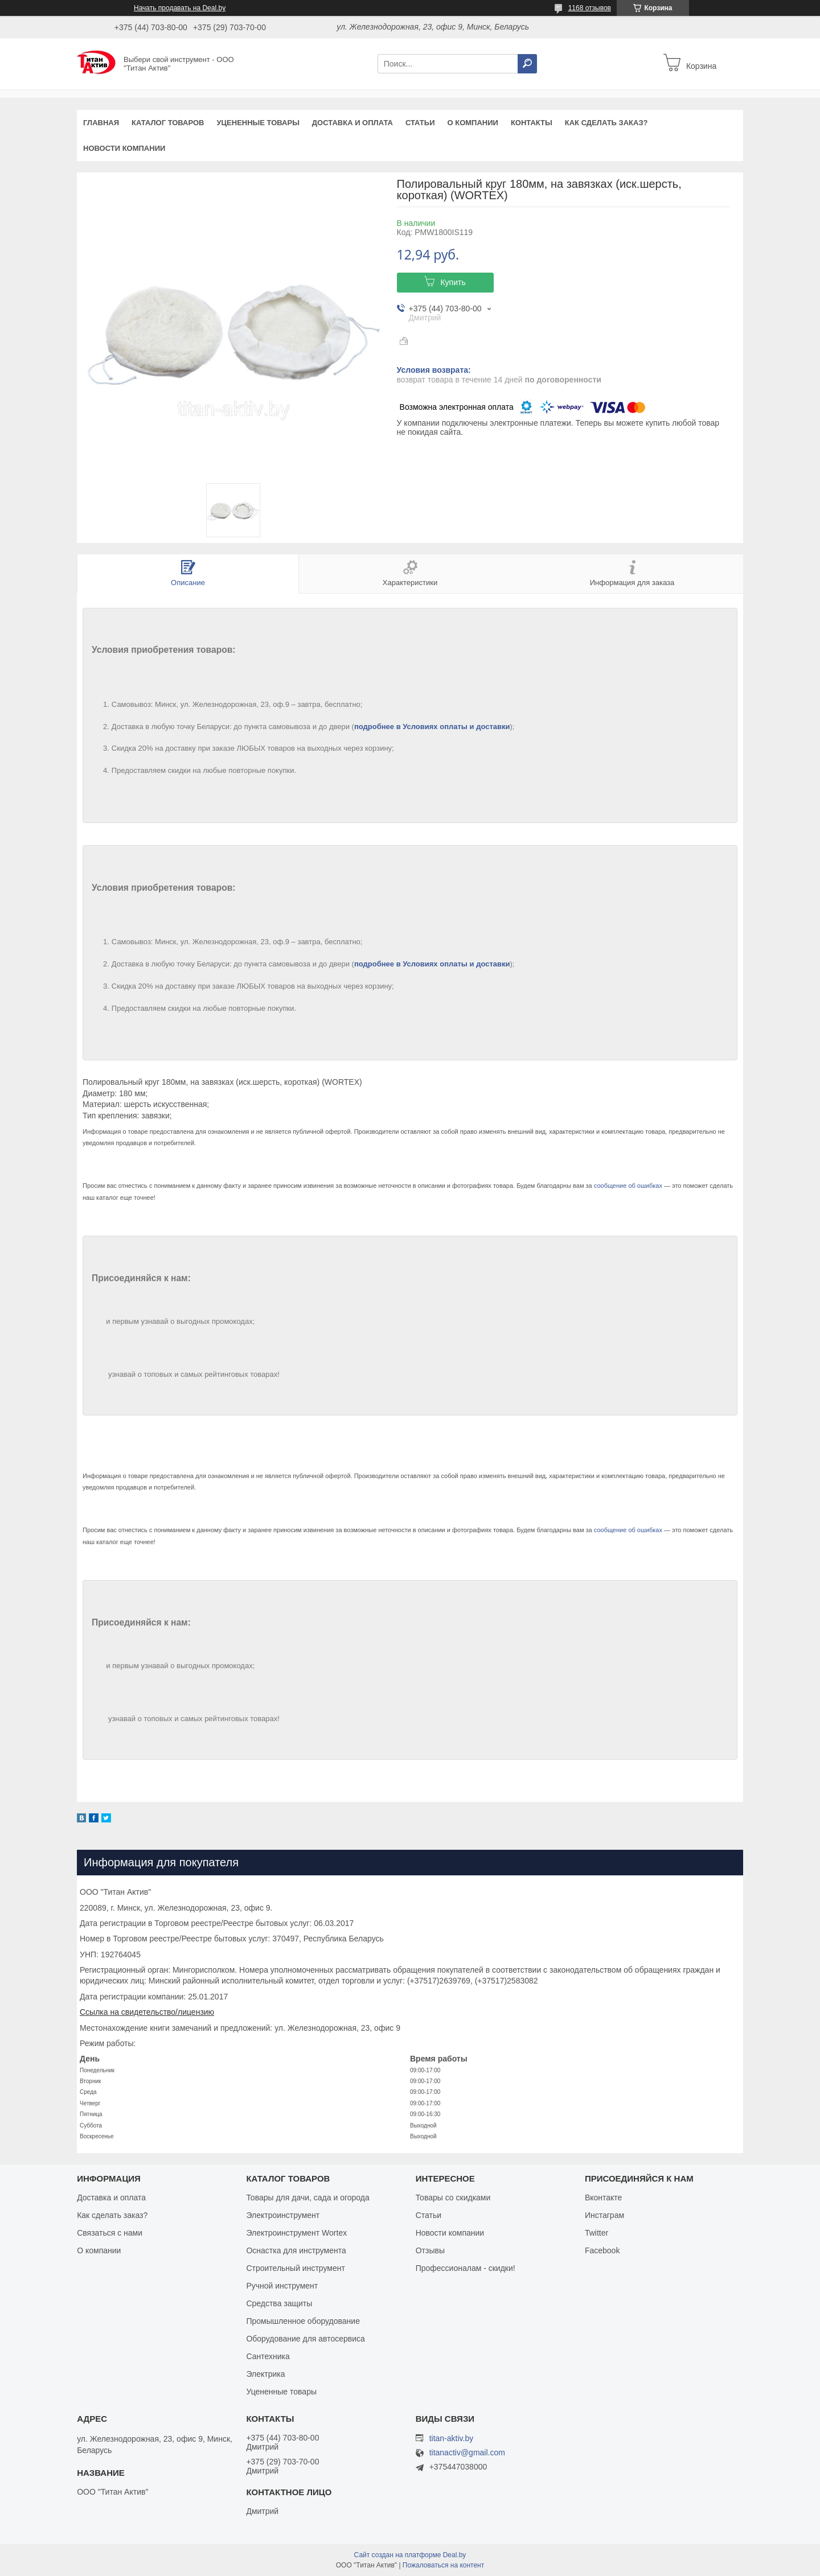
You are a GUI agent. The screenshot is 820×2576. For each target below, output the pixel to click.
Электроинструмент (282, 2215)
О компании (472, 122)
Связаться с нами (109, 2232)
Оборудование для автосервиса (305, 2338)
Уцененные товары (258, 122)
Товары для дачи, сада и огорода (307, 2197)
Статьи (420, 122)
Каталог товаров (168, 122)
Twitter (596, 2232)
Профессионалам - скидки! (465, 2268)
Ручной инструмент (282, 2285)
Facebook (602, 2250)
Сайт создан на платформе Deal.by (410, 2555)
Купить (452, 282)
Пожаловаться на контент (443, 2565)
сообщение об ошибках (628, 1185)
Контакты (531, 122)
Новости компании (124, 148)
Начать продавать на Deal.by (180, 8)
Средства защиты (279, 2303)
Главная (101, 122)
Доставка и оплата (352, 122)
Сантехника (267, 2356)
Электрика (265, 2374)
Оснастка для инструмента (296, 2250)
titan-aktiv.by (451, 2438)
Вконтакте (603, 2197)
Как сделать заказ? (606, 122)
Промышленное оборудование (303, 2321)
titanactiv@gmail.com (467, 2453)
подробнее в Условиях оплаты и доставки (432, 726)
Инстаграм (604, 2215)
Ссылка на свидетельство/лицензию (147, 2012)
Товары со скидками (453, 2197)
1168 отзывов (589, 8)
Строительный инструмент (295, 2268)
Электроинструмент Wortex (296, 2232)
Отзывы (430, 2250)
